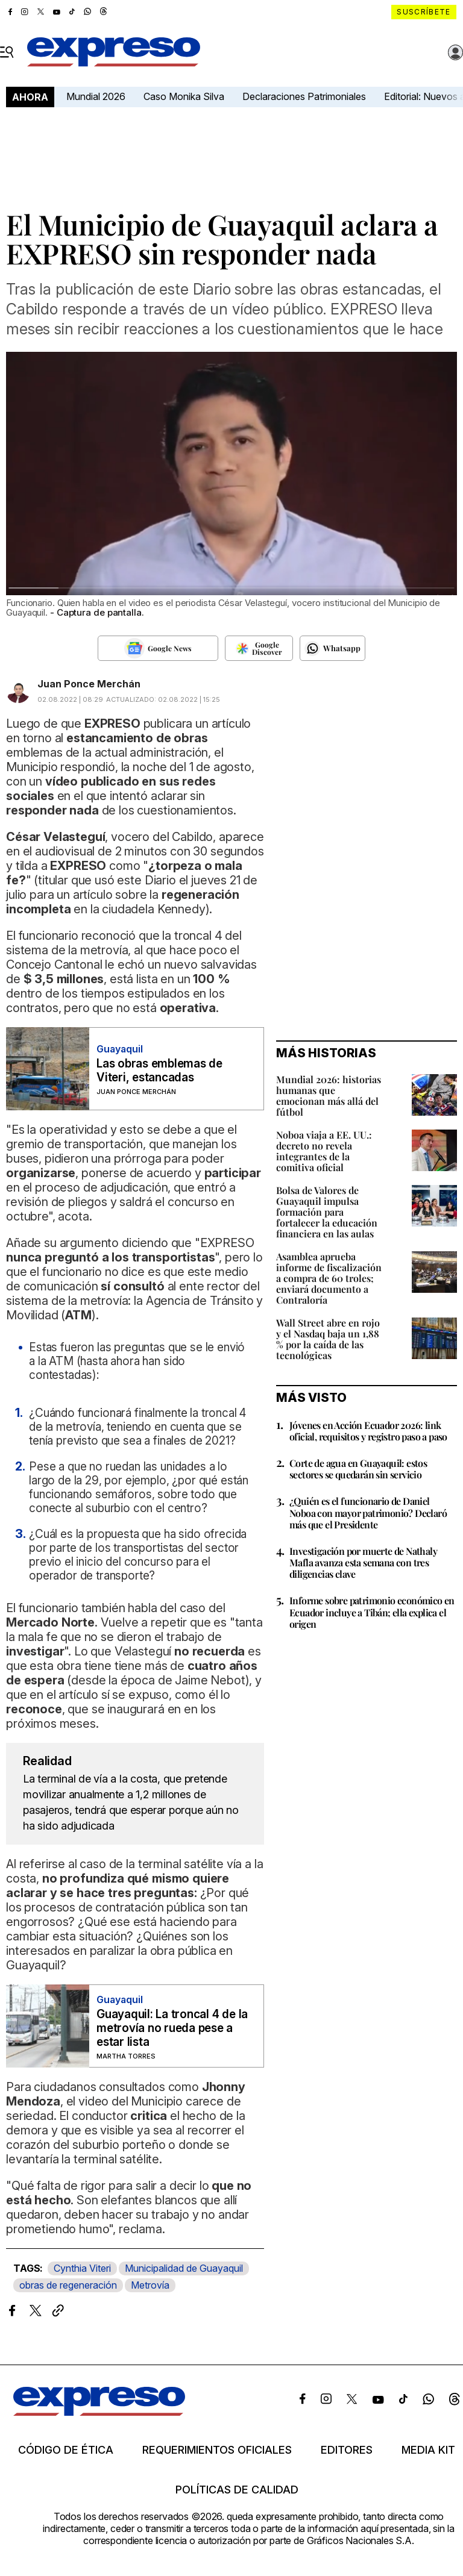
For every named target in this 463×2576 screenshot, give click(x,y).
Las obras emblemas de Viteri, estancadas (159, 1070)
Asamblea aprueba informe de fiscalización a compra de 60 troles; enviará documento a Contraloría (329, 1278)
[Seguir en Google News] (158, 648)
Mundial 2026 (95, 96)
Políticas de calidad (236, 2489)
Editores (347, 2450)
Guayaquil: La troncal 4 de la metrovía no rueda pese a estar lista (172, 2028)
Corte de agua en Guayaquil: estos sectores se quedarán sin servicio (358, 1469)
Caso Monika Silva (183, 96)
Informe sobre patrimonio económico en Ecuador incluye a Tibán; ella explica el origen (372, 1612)
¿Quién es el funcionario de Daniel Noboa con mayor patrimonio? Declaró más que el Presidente (368, 1512)
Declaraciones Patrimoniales (304, 96)
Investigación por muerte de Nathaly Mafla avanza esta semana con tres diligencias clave (363, 1562)
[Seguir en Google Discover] (259, 648)
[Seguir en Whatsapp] (332, 648)
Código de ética (65, 2450)
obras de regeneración (68, 2285)
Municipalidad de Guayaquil (184, 2268)
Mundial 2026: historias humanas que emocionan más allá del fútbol (328, 1095)
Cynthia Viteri (82, 2268)
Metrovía (150, 2285)
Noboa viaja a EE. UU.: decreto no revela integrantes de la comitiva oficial (324, 1151)
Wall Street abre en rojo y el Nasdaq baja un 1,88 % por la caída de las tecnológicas (328, 1338)
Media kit (428, 2450)
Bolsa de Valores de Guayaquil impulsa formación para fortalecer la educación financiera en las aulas (326, 1212)
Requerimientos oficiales (217, 2450)
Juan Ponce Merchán (88, 684)
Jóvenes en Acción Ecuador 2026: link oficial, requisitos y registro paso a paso (368, 1431)
